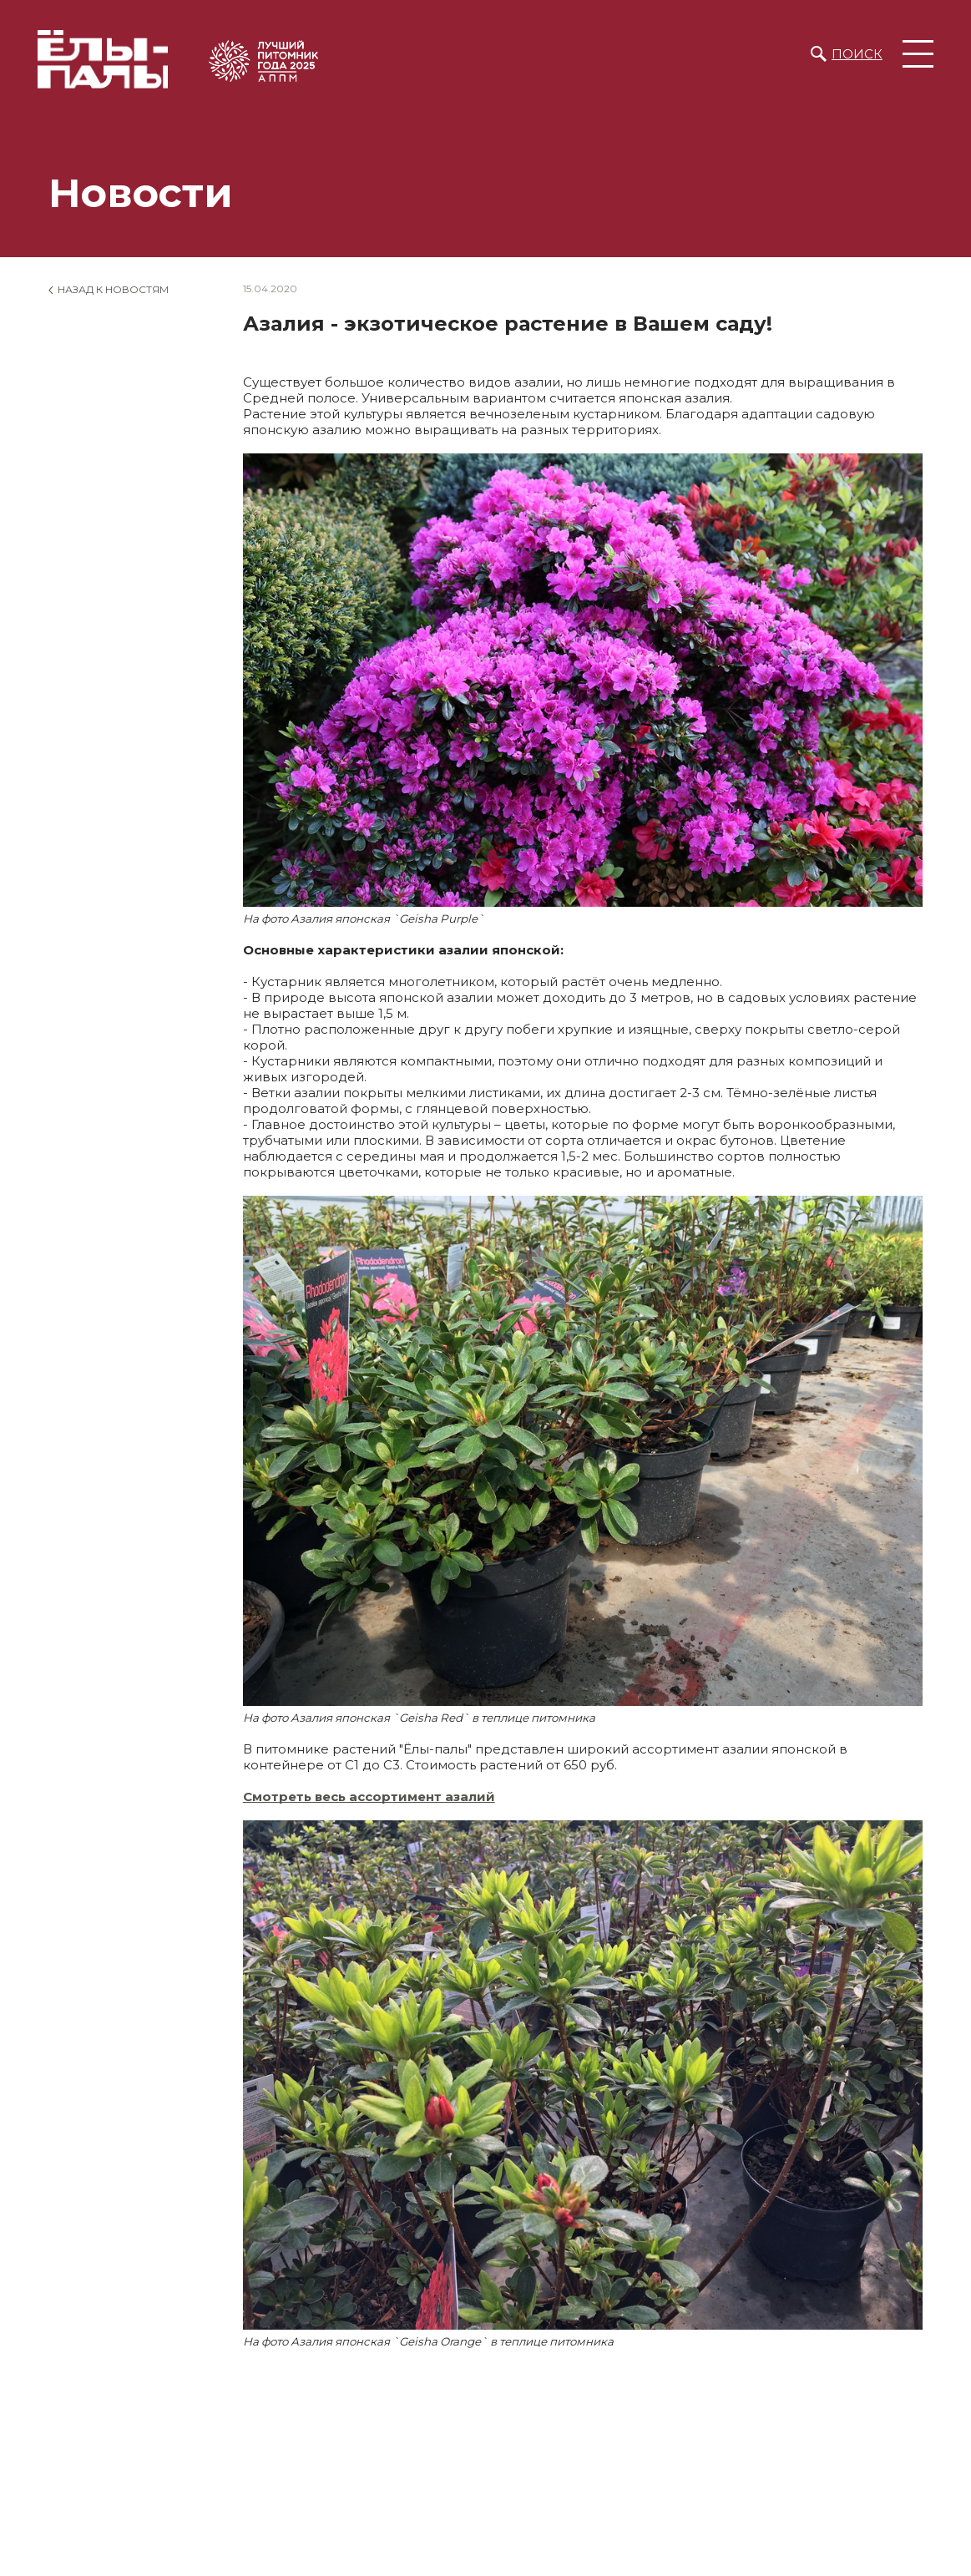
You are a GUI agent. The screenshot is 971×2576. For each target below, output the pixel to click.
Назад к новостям (113, 289)
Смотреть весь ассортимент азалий (369, 1796)
